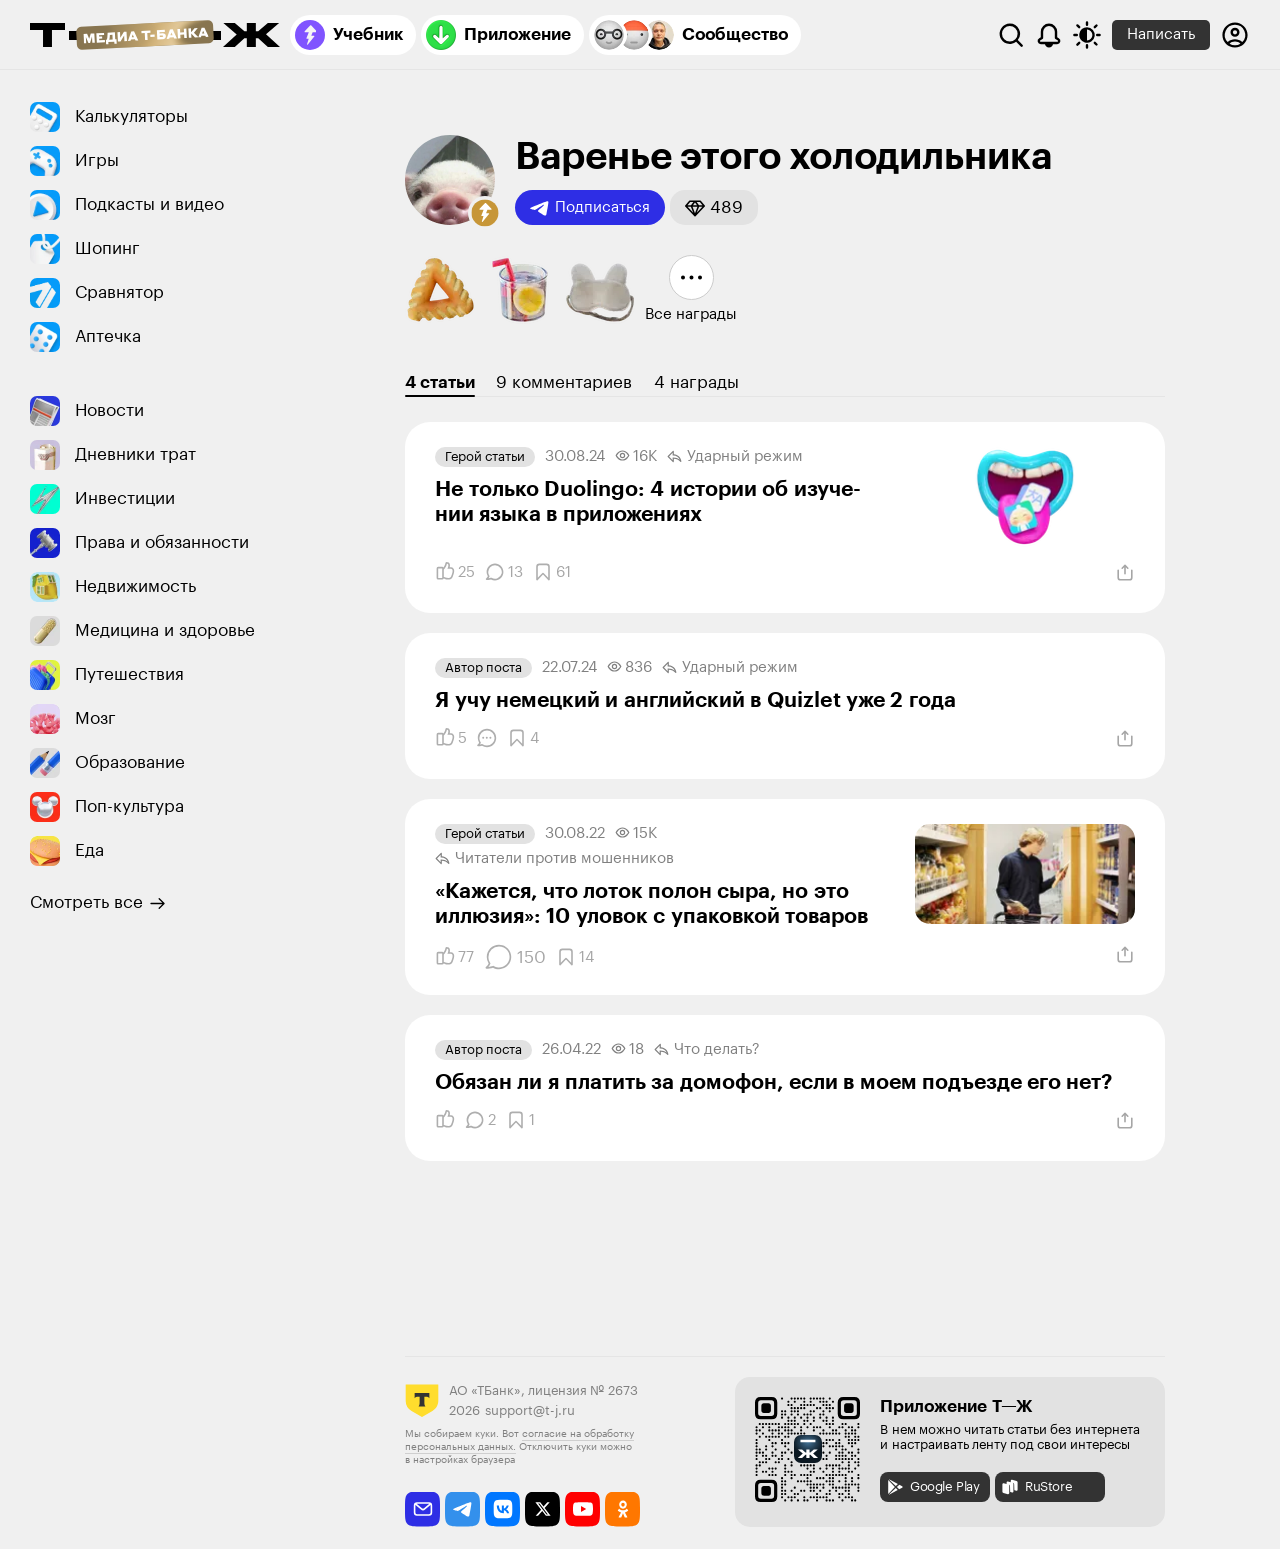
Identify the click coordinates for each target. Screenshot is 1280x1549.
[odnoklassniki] (622, 1509)
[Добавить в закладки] (552, 572)
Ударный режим (735, 457)
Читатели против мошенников (554, 859)
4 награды (696, 382)
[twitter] (542, 1509)
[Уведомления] (1049, 35)
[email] (422, 1509)
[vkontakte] (502, 1509)
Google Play (932, 1487)
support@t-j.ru (530, 1410)
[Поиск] (1011, 35)
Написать (1161, 34)
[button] (485, 213)
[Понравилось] (455, 572)
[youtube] (582, 1509)
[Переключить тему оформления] (1087, 35)
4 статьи (440, 382)
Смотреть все (98, 903)
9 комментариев (564, 382)
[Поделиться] (1125, 573)
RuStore (1036, 1487)
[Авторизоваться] (1235, 35)
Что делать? (707, 1050)
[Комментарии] (504, 572)
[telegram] (462, 1509)
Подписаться (590, 208)
